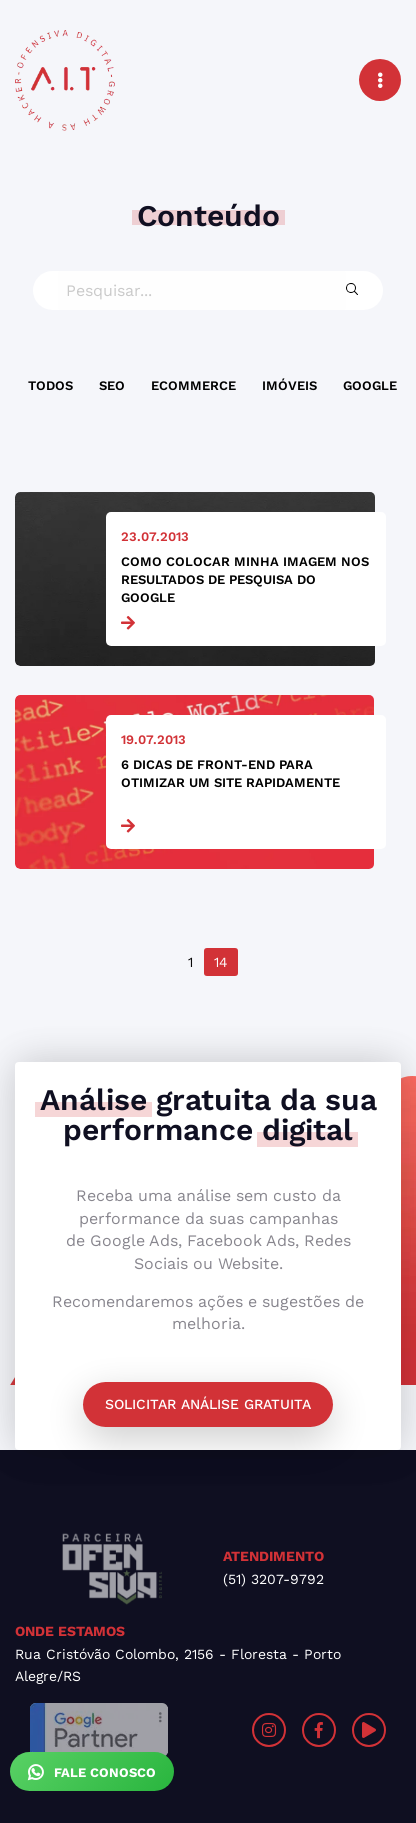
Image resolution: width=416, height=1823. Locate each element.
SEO (112, 385)
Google (370, 385)
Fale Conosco (92, 1772)
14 (221, 962)
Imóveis (289, 385)
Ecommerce (193, 385)
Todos (50, 385)
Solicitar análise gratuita (208, 1404)
